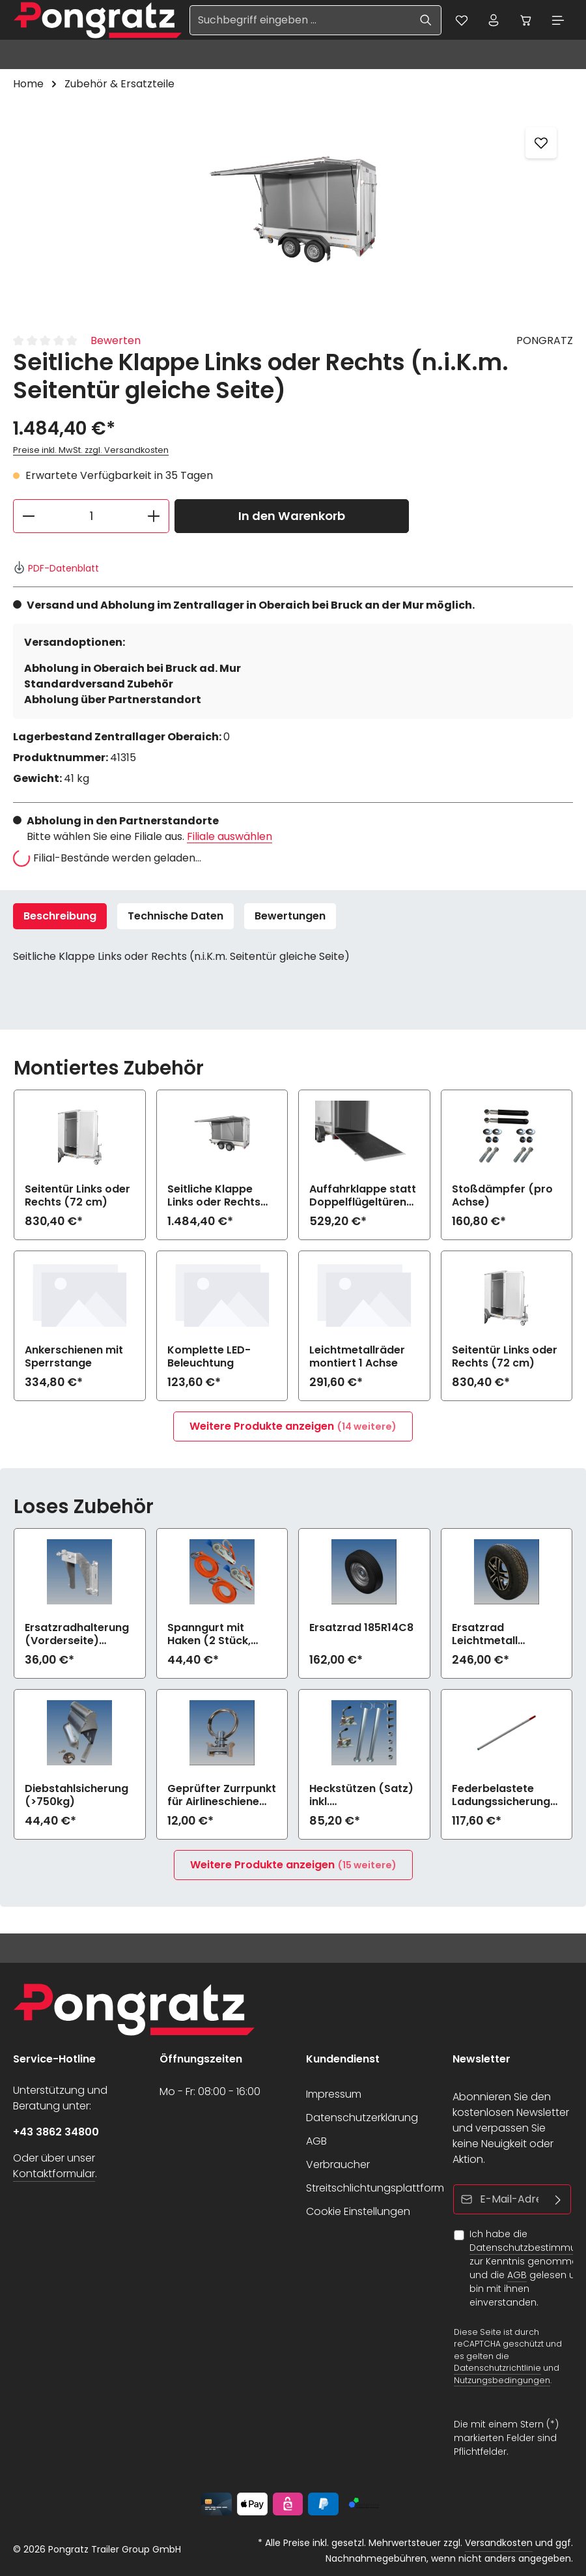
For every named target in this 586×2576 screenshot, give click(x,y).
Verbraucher (338, 2164)
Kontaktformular (54, 2173)
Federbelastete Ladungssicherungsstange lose (504, 1796)
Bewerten (116, 341)
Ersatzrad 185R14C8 (361, 1629)
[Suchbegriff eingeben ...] (299, 20)
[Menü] (558, 20)
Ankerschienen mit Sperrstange (74, 1357)
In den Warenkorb (291, 516)
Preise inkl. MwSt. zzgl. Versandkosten (91, 450)
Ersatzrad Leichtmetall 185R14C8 (485, 1635)
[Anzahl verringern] (28, 516)
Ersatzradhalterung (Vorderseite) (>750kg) (77, 1635)
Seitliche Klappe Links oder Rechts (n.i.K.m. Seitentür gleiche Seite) (214, 1196)
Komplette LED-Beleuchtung (209, 1357)
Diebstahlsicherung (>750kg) (76, 1796)
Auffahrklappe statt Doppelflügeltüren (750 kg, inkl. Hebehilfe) (362, 1196)
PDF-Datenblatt (56, 568)
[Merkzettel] (460, 20)
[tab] (60, 916)
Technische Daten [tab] (175, 915)
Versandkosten (499, 2542)
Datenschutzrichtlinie (497, 2367)
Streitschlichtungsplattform (375, 2187)
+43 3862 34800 (56, 2131)
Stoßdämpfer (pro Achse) (502, 1196)
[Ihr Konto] (493, 20)
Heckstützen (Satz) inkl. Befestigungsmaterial (362, 1796)
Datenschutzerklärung (362, 2117)
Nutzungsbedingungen (502, 2380)
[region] (293, 210)
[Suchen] (425, 20)
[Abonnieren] (558, 2199)
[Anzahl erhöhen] (154, 516)
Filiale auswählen (229, 836)
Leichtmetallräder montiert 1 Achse (357, 1357)
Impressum (333, 2094)
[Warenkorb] (525, 20)
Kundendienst (343, 2058)
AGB (316, 2141)
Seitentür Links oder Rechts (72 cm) (77, 1196)
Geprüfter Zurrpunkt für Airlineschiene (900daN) (221, 1796)
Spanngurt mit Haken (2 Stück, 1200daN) (209, 1635)
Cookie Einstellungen (358, 2211)
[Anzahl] (91, 516)
